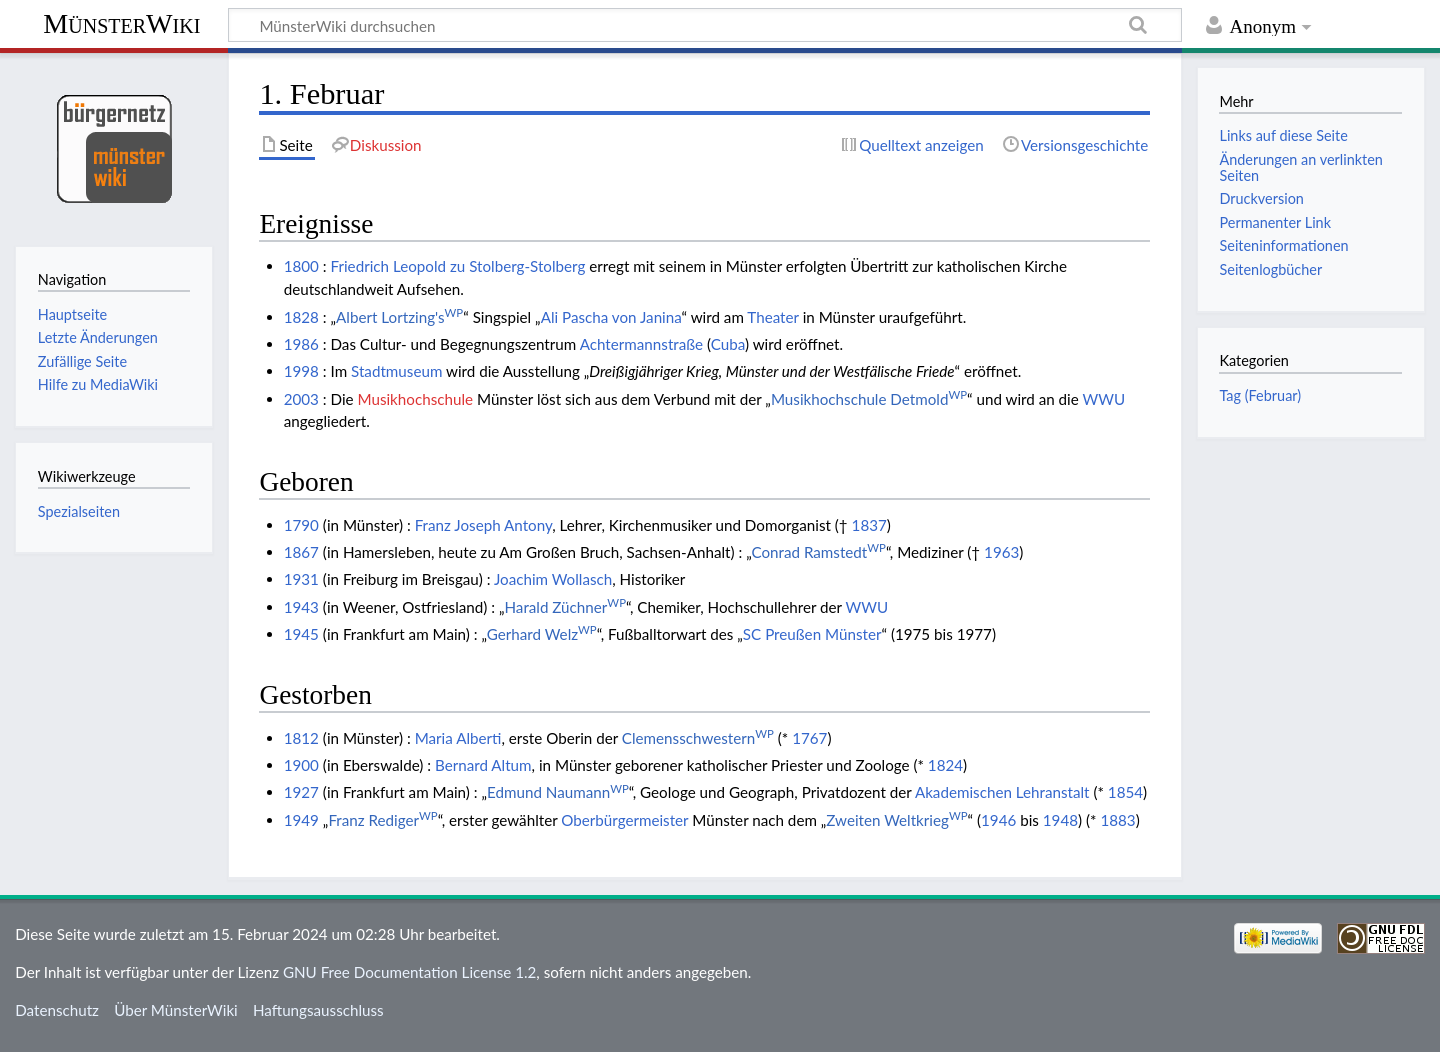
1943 (301, 607)
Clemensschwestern (698, 738)
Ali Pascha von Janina (611, 317)
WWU (1103, 399)
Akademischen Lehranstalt (1002, 792)
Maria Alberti (458, 738)
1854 (1125, 792)
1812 (301, 738)
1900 (301, 765)
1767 (809, 738)
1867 (301, 552)
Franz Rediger (382, 820)
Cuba (728, 344)
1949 (301, 820)
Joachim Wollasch (553, 579)
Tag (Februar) (1260, 395)
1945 (301, 634)
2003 (301, 399)
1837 (869, 525)
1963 (1001, 552)
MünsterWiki (121, 23)
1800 (301, 266)
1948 (1060, 820)
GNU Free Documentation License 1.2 (409, 972)
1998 (301, 371)
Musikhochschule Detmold (869, 399)
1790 (301, 525)
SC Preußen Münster (812, 634)
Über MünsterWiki (176, 1010)
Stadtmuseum (396, 371)
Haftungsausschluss (318, 1010)
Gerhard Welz (542, 634)
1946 (998, 820)
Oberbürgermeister (624, 820)
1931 (301, 579)
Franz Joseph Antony (484, 525)
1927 (301, 792)
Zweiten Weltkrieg (896, 820)
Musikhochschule (415, 399)
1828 (301, 317)
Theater (772, 317)
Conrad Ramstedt (818, 552)
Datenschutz (57, 1010)
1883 (1117, 820)
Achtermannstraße (641, 344)
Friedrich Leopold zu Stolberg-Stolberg (458, 266)
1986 (301, 344)
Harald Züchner (565, 607)
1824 (945, 765)
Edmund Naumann (558, 792)
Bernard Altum (483, 765)
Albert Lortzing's (399, 317)
